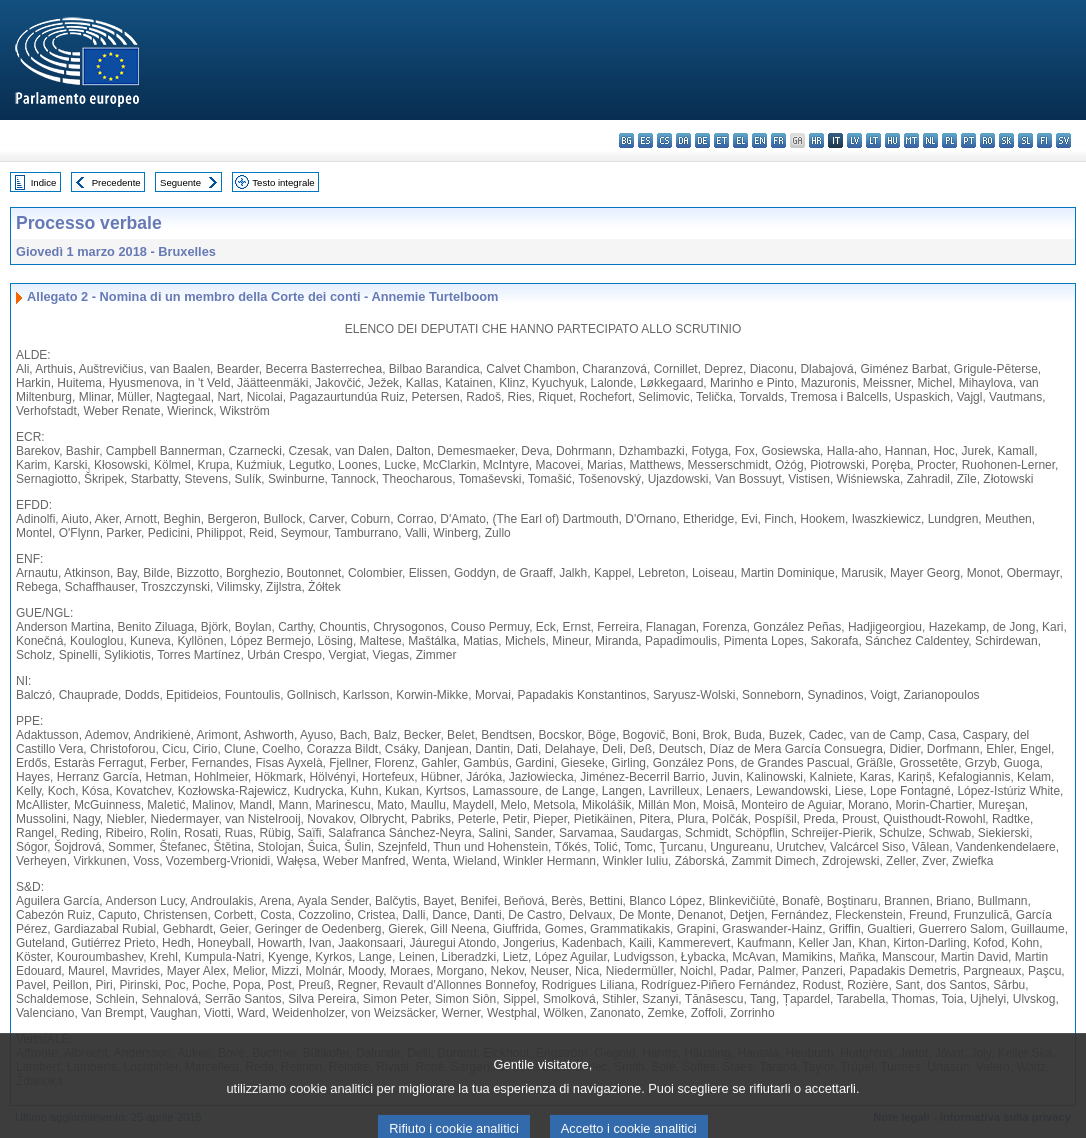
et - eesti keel (721, 140)
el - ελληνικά (740, 140)
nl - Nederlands (930, 140)
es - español (645, 140)
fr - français (778, 140)
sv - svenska (1063, 140)
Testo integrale (283, 182)
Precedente (116, 182)
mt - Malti (911, 140)
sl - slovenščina (1025, 140)
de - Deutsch (702, 140)
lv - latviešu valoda (854, 140)
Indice (44, 182)
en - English (759, 140)
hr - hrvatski (816, 140)
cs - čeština (664, 140)
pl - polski (949, 140)
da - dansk (683, 140)
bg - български (626, 140)
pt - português (968, 140)
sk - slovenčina (1006, 140)
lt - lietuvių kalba (873, 140)
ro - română (987, 140)
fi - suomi (1044, 140)
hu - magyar (892, 140)
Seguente (180, 182)
